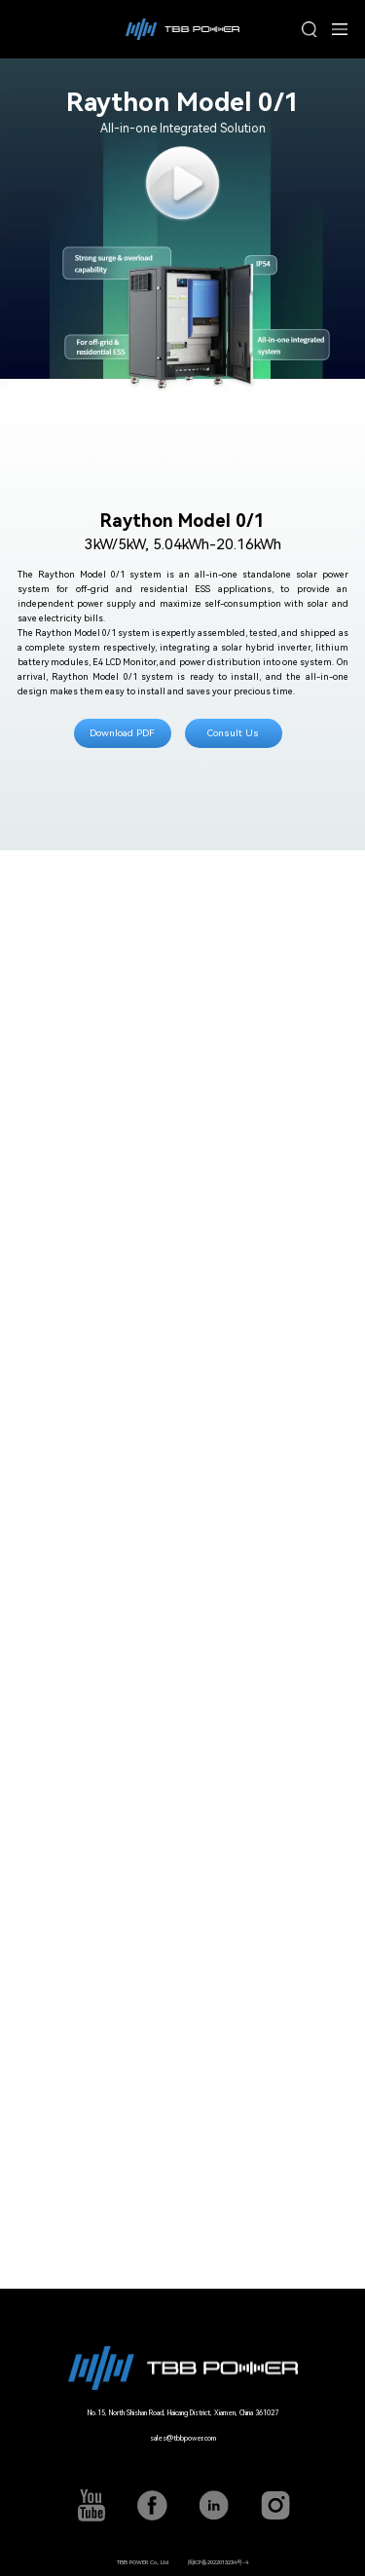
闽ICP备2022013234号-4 (218, 2561)
